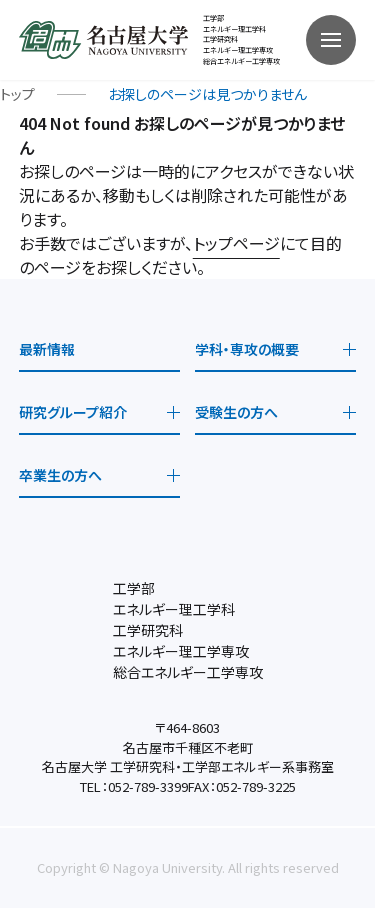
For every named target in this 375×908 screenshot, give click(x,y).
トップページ (236, 243)
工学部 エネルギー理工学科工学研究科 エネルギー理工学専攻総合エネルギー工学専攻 (241, 39)
